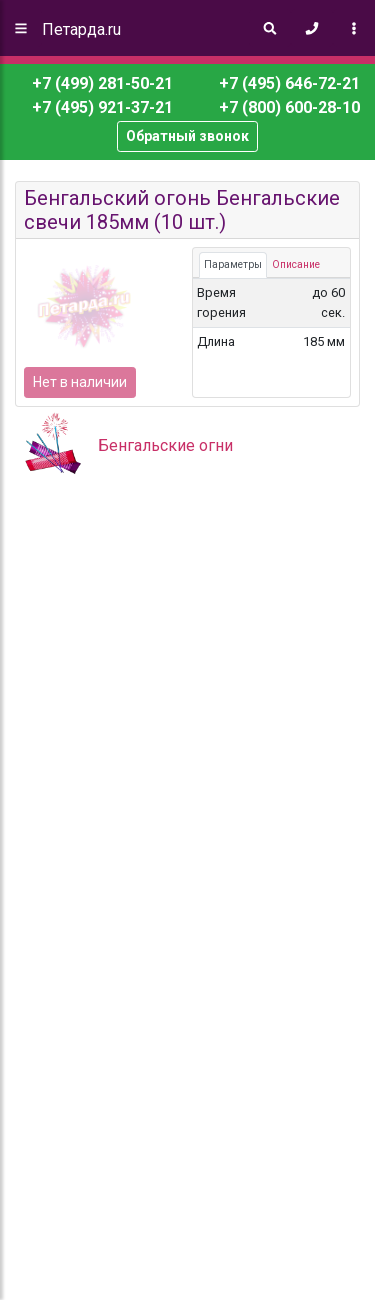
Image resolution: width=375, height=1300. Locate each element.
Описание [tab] (296, 264)
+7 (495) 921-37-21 (100, 107)
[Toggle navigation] (354, 28)
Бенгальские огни (165, 445)
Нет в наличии (80, 382)
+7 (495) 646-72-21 (287, 83)
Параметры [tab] (233, 264)
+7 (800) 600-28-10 (287, 107)
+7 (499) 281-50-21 (102, 83)
